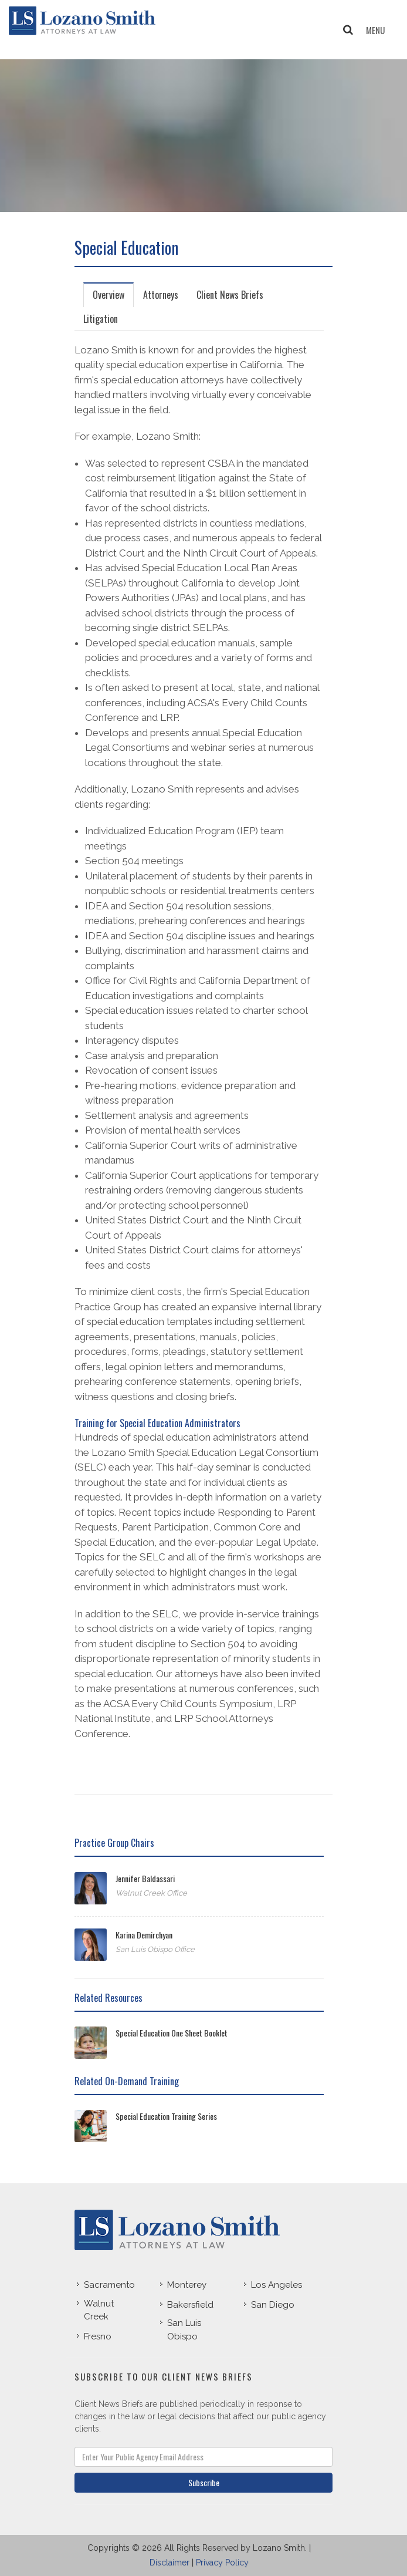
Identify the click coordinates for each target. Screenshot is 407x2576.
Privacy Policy (222, 2562)
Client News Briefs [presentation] (229, 295)
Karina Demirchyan (144, 1934)
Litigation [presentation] (100, 319)
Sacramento (109, 2285)
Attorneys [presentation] (160, 295)
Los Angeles (276, 2285)
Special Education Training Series (166, 2116)
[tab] (108, 294)
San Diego (272, 2304)
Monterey (186, 2285)
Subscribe (203, 2482)
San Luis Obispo (184, 2330)
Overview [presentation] (108, 295)
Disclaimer (169, 2562)
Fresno (97, 2336)
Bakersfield (190, 2304)
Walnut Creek (99, 2310)
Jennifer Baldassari (145, 1878)
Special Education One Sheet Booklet (172, 2033)
